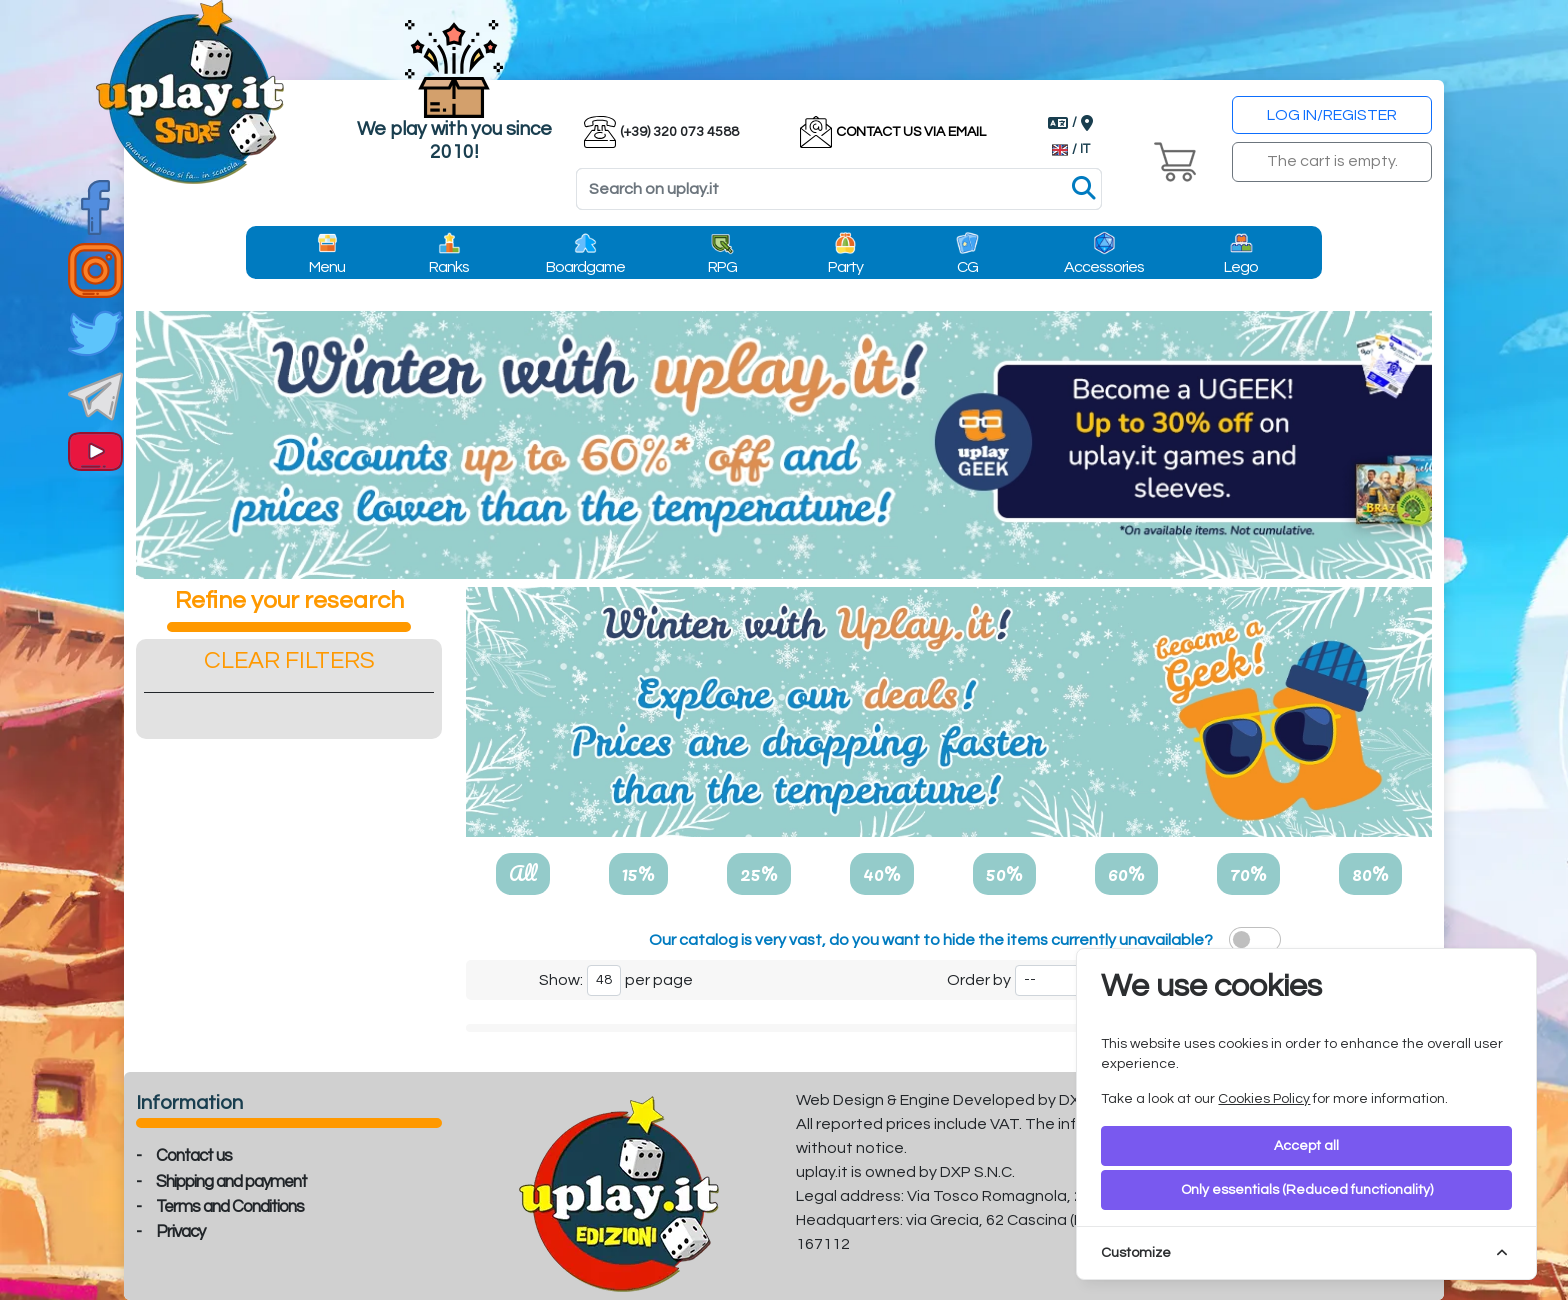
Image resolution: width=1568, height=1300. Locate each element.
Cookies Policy (1264, 1099)
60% (1126, 873)
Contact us (194, 1156)
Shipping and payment (231, 1182)
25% (759, 873)
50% (1004, 873)
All (523, 873)
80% (1370, 873)
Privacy (180, 1232)
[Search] (839, 189)
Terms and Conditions (230, 1207)
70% (1248, 873)
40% (882, 873)
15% (638, 873)
